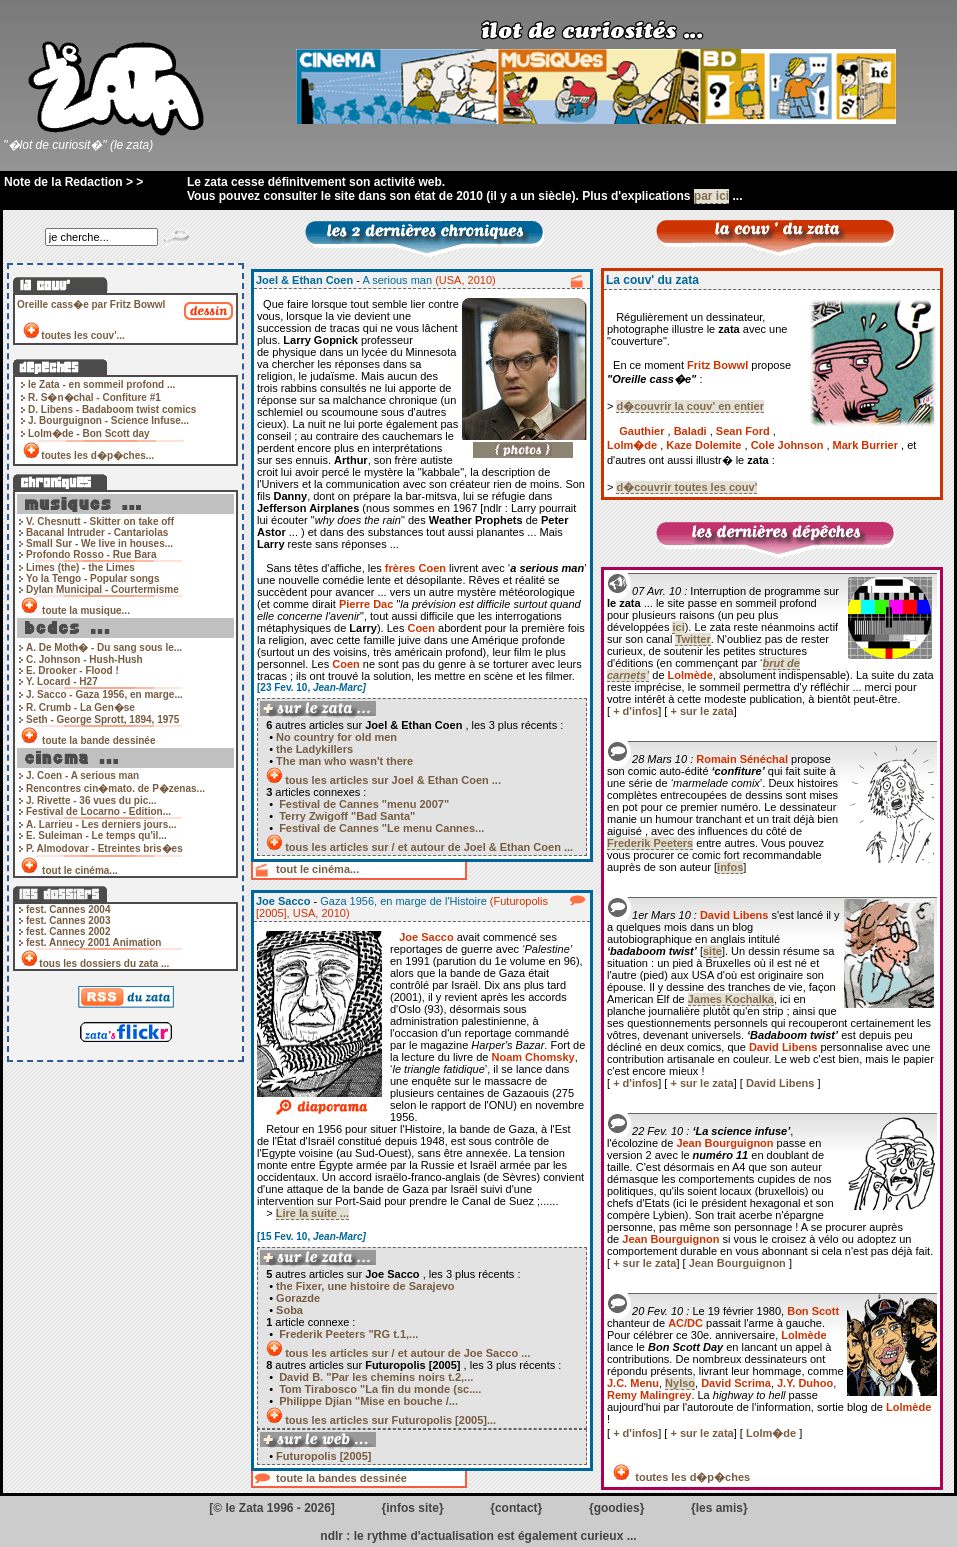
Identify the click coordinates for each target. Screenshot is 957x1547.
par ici (711, 196)
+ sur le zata (701, 711)
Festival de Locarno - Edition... (98, 811)
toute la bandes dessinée (341, 1478)
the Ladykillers (314, 749)
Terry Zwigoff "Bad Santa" (345, 816)
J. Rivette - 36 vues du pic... (91, 800)
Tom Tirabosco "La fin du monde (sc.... (378, 1389)
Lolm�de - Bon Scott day (89, 433)
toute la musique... (85, 610)
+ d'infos (635, 711)
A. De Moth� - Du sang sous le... (104, 647)
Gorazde (298, 1298)
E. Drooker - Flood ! (72, 670)
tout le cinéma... (79, 870)
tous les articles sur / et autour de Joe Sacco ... (407, 1353)
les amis (719, 1508)
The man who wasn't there (344, 761)
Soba (289, 1310)
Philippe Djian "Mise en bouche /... (367, 1401)
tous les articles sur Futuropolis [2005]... (390, 1420)
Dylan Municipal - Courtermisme (102, 589)
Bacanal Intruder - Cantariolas (97, 532)
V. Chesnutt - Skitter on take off (100, 521)
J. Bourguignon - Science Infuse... (108, 420)
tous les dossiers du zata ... (104, 963)
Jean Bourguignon (739, 1263)
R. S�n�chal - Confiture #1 (94, 397)
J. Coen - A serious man (82, 775)
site (712, 951)
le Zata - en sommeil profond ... (101, 384)
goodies (617, 1508)
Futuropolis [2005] (322, 1456)
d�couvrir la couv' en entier (690, 406)
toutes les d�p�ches (691, 1477)
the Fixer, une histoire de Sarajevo (365, 1286)
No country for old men (336, 737)
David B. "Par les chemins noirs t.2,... (374, 1377)
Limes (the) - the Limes (80, 567)
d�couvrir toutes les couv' (686, 487)
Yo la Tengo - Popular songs (93, 578)
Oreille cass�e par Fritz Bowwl (91, 304)
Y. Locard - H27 (62, 681)
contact (516, 1508)
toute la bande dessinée (98, 740)
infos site (412, 1508)
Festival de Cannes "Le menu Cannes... (380, 828)
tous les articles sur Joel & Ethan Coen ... (393, 780)
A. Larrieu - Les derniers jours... (101, 824)
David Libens (782, 1083)
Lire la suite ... (312, 1213)
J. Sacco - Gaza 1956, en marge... (104, 694)
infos (730, 867)
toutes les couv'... (83, 335)
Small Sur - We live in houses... (99, 543)
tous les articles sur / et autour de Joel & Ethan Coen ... (429, 847)
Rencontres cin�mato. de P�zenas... (115, 788)
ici (678, 627)
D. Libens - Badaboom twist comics (112, 409)
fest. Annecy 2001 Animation (93, 942)
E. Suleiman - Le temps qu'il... (96, 835)
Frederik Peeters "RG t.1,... (347, 1334)
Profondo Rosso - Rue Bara (91, 554)
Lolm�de (772, 1433)
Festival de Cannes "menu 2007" (362, 804)
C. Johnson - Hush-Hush (84, 659)
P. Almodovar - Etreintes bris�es (104, 848)
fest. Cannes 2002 (68, 931)
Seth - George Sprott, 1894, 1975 (102, 719)
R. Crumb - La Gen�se (80, 707)
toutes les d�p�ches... (97, 455)
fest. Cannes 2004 (68, 909)
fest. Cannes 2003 (68, 920)
